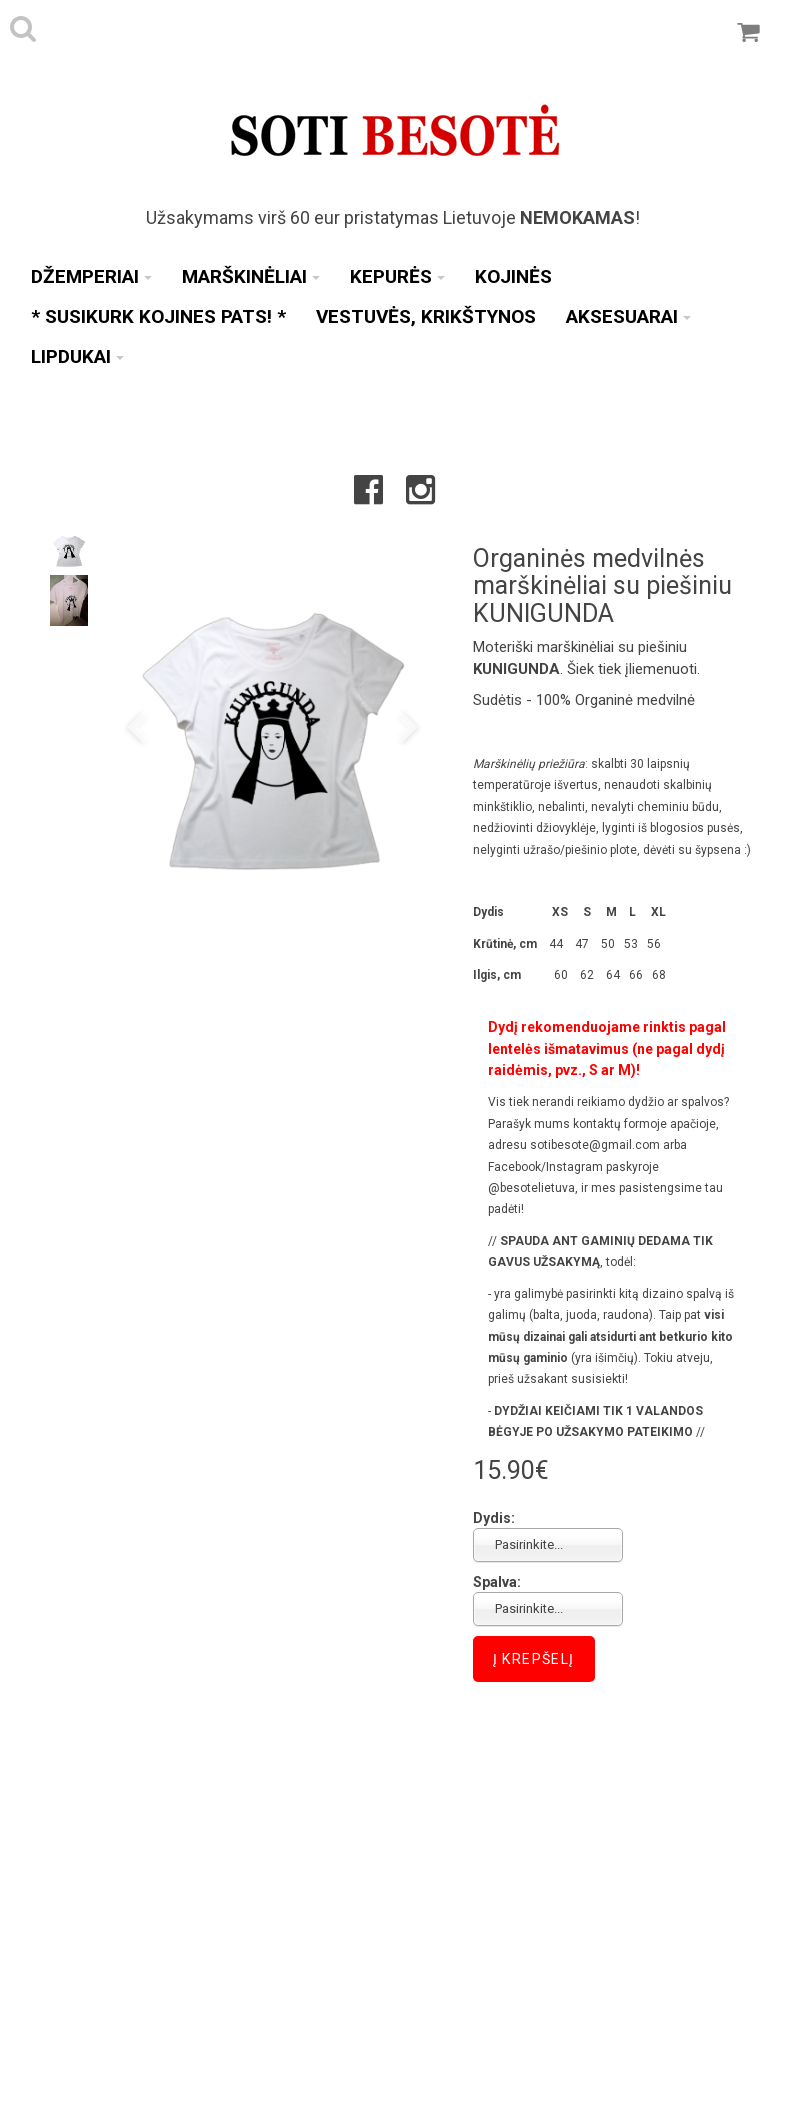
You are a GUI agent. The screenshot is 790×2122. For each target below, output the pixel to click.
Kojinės (513, 276)
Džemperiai (91, 276)
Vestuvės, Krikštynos (426, 316)
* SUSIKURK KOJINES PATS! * (158, 316)
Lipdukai (77, 356)
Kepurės (397, 276)
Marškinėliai (251, 276)
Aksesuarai (628, 316)
